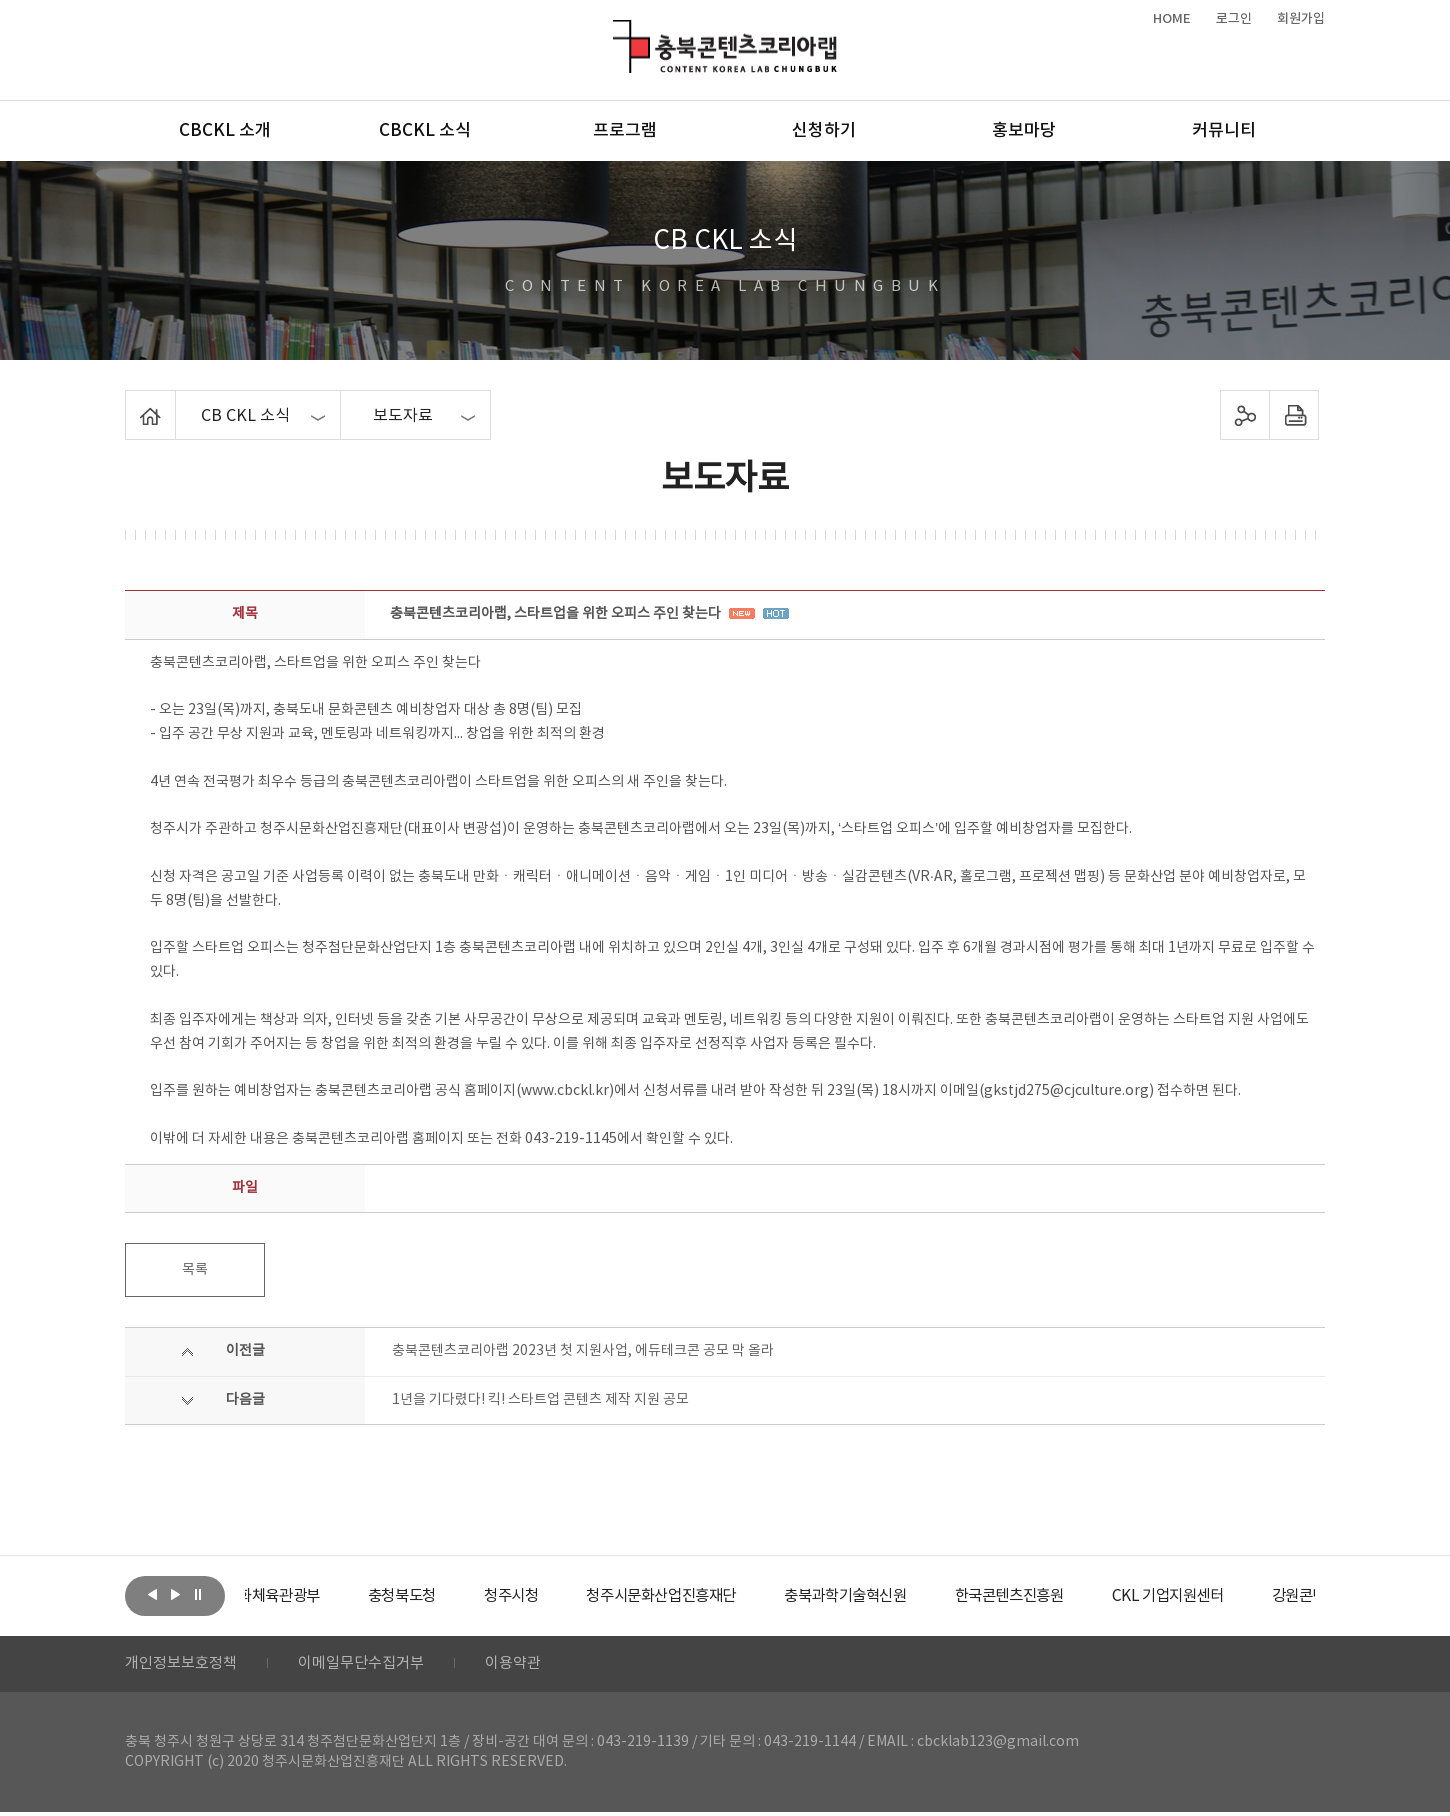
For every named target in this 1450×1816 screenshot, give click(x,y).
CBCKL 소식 (425, 131)
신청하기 (824, 131)
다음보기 (175, 1594)
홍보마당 (1024, 131)
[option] (320, 1596)
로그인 (1234, 19)
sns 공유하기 (1245, 415)
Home (130, 402)
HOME (1172, 19)
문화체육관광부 (320, 1596)
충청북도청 (455, 1596)
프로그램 (625, 131)
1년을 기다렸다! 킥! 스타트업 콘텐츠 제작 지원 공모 (540, 1400)
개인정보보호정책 (185, 1666)
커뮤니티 (1224, 131)
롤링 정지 (198, 1594)
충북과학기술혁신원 (920, 1596)
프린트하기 (1294, 415)
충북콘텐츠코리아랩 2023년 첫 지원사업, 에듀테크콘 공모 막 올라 (583, 1351)
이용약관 (532, 1666)
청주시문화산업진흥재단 (727, 1596)
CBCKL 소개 (225, 131)
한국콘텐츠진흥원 (1093, 1596)
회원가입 (1301, 19)
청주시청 (569, 1596)
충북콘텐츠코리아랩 (617, 31)
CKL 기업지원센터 (1259, 1596)
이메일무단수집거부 (373, 1666)
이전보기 (152, 1594)
